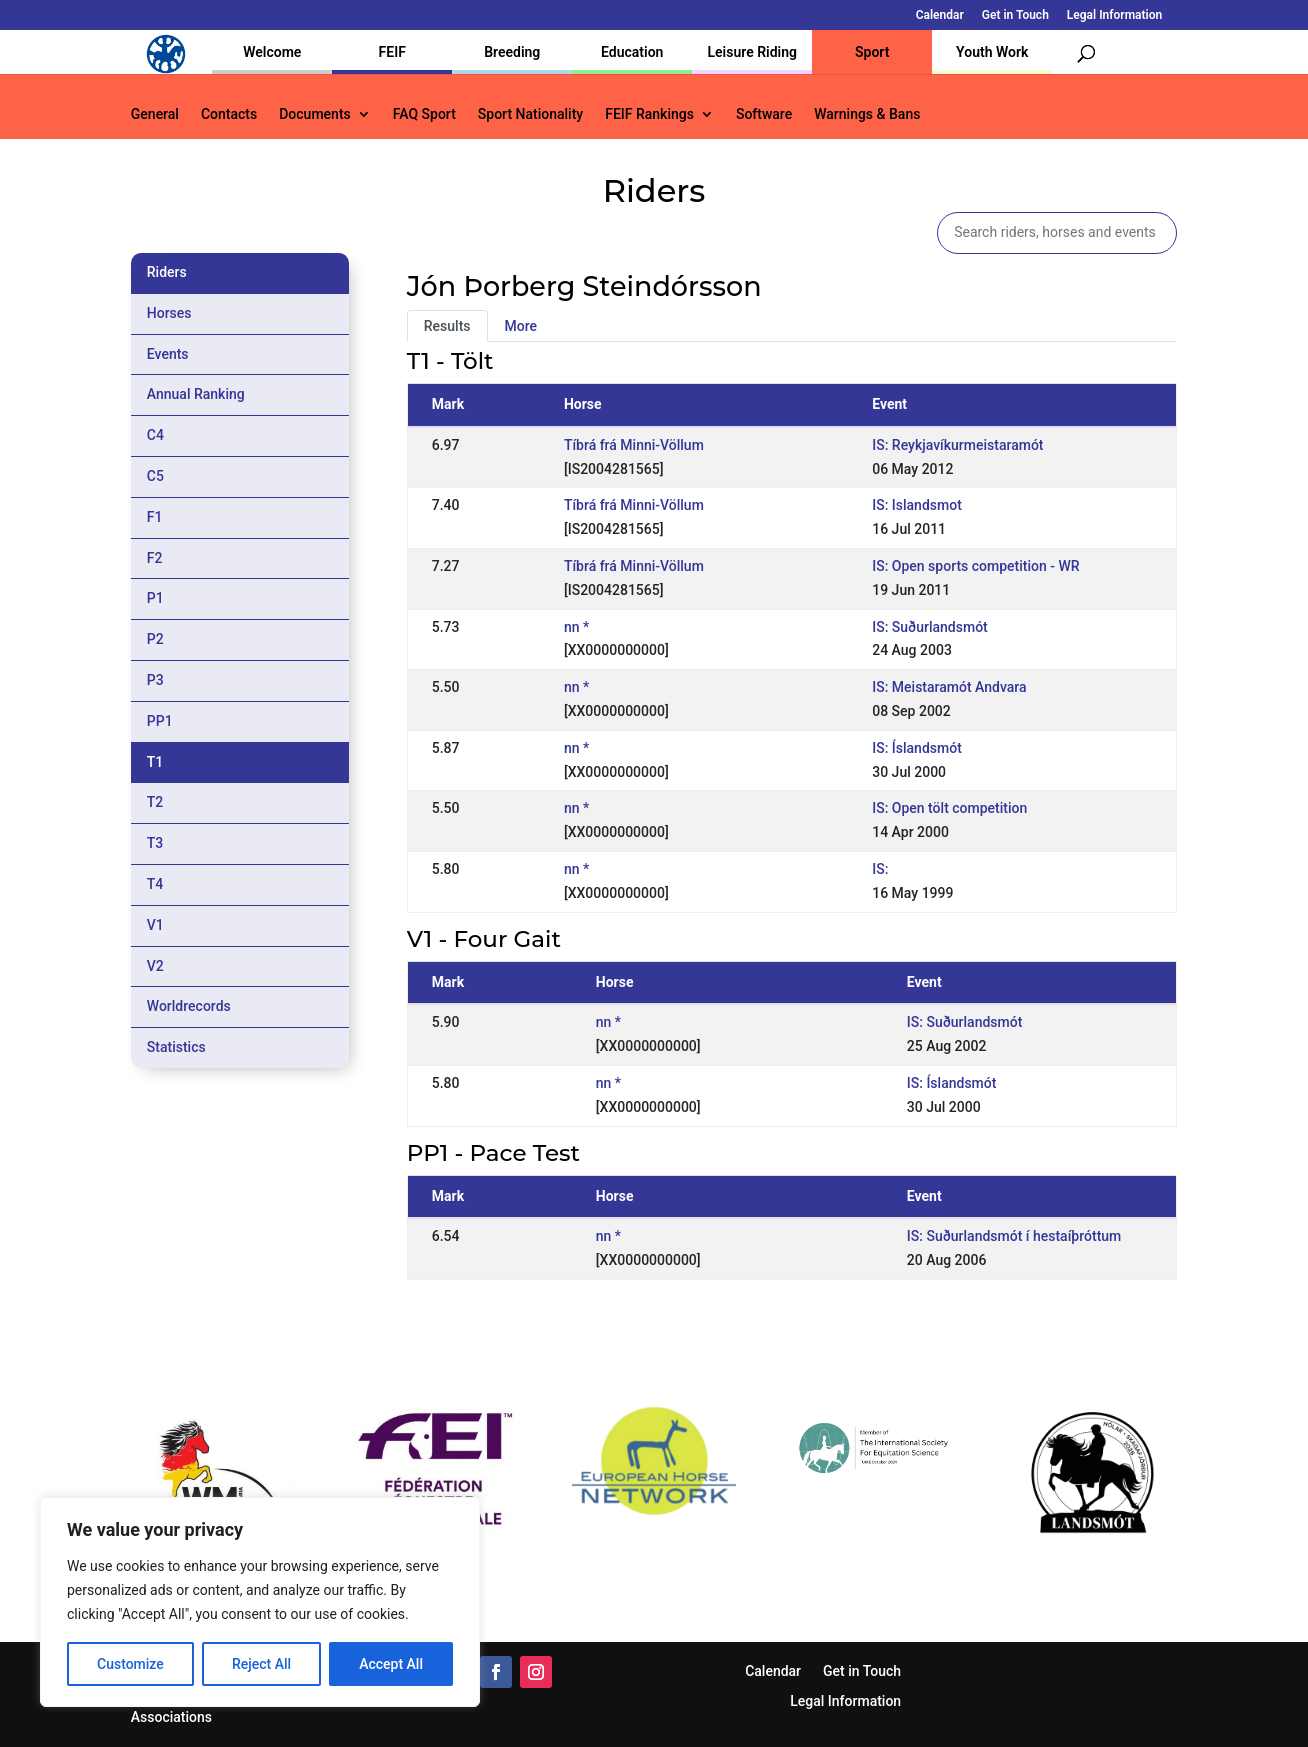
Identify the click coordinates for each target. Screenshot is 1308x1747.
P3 (155, 680)
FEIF (392, 52)
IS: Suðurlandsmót (930, 627)
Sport (872, 52)
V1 (155, 925)
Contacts (229, 114)
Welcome (272, 52)
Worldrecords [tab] (189, 1006)
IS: (880, 869)
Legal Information (1114, 15)
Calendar (940, 15)
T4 (155, 884)
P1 (155, 598)
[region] (260, 1602)
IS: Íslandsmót (917, 748)
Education (632, 52)
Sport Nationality (530, 114)
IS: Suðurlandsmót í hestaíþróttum (1014, 1236)
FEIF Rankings (649, 114)
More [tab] (521, 326)
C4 (155, 435)
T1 (155, 762)
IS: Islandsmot (917, 505)
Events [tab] (168, 354)
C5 (155, 476)
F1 (155, 517)
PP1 (160, 721)
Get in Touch (1015, 15)
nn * (576, 627)
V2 (155, 966)
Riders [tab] (167, 272)
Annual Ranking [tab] (196, 394)
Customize (130, 1664)
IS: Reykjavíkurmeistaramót (957, 445)
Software (764, 114)
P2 (155, 639)
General (155, 114)
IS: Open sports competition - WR (975, 566)
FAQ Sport (424, 114)
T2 (155, 802)
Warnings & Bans (867, 114)
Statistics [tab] (176, 1047)
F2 (155, 558)
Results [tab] (447, 326)
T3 (155, 843)
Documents (315, 114)
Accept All (391, 1664)
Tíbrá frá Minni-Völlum (634, 445)
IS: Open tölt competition (949, 808)
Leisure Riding (752, 52)
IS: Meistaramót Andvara (949, 687)
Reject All (261, 1664)
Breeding (512, 52)
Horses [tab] (169, 313)
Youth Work (992, 52)
